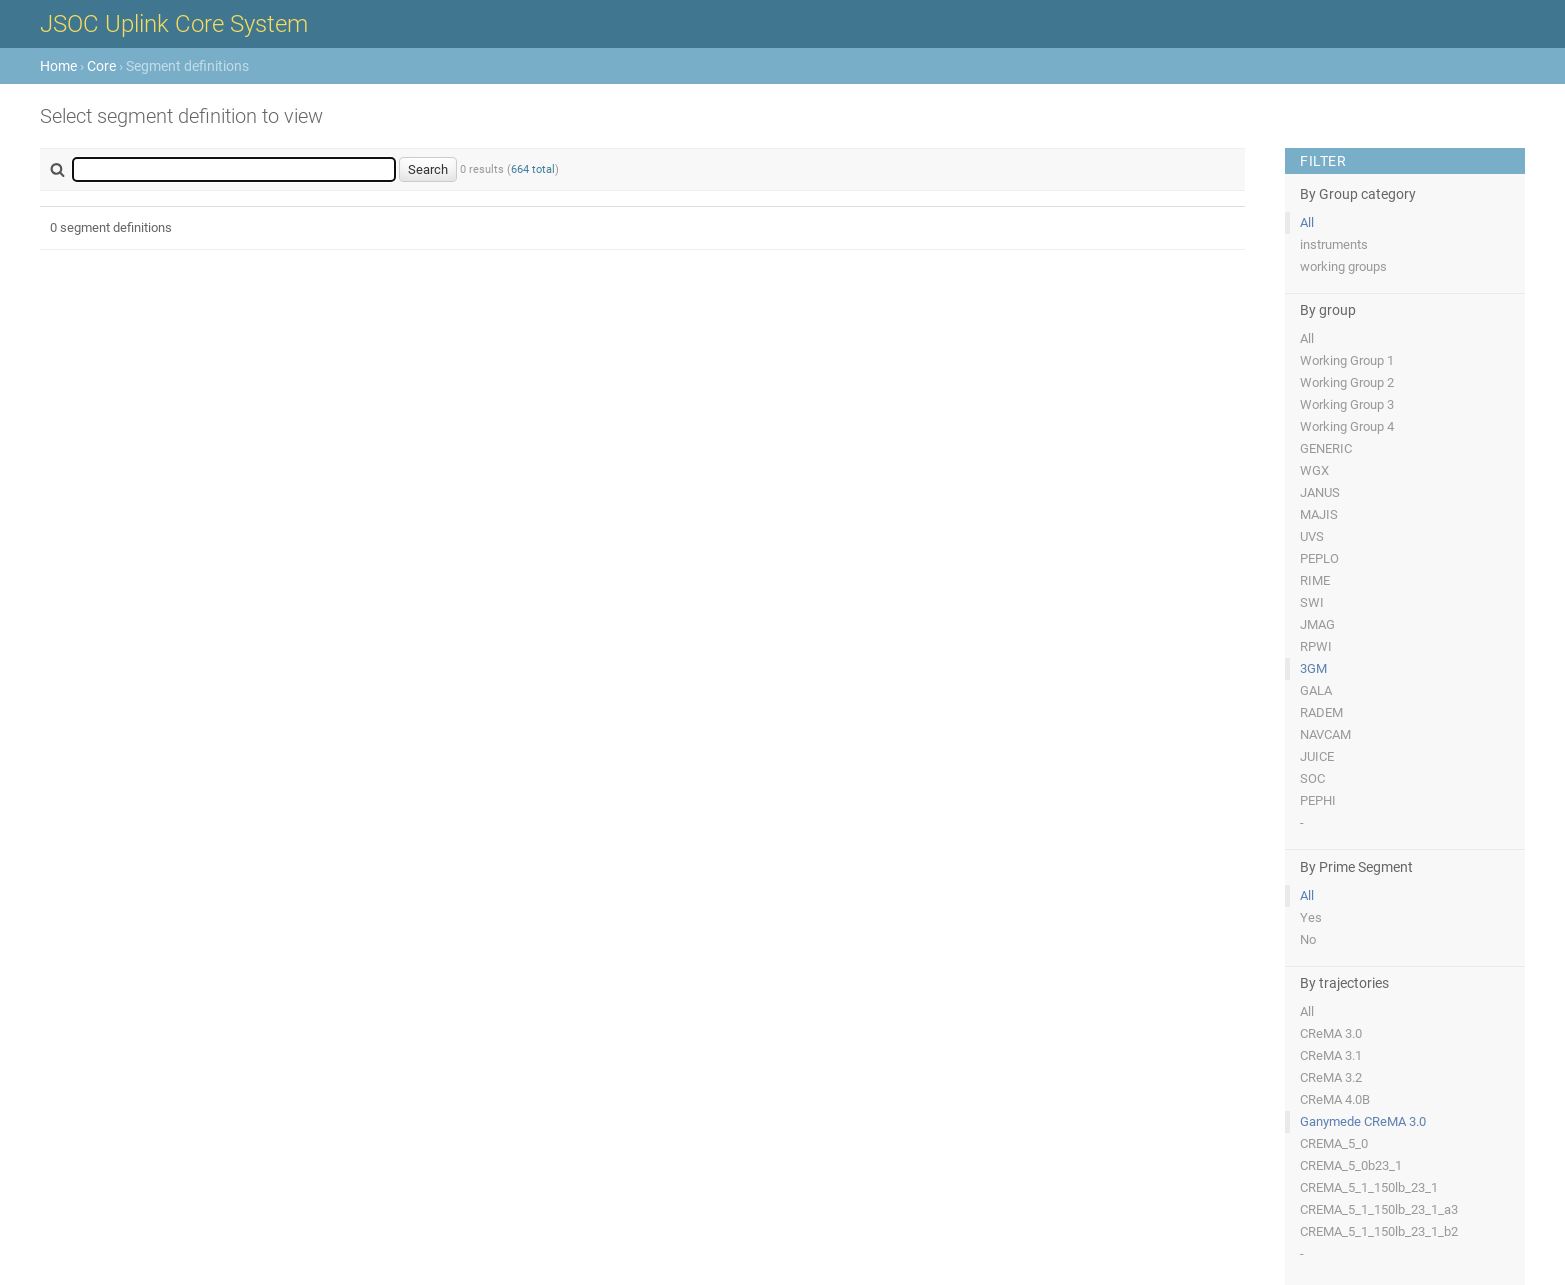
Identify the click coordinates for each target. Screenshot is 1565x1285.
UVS (1312, 536)
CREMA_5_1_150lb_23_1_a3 (1379, 1209)
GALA (1316, 690)
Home (58, 66)
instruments (1334, 244)
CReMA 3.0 (1331, 1033)
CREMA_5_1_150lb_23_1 (1369, 1187)
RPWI (1316, 646)
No (1308, 939)
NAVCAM (1325, 734)
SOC (1312, 778)
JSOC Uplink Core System (174, 24)
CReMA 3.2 (1331, 1077)
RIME (1315, 580)
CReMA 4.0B (1335, 1099)
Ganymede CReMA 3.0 (1363, 1121)
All (1307, 222)
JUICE (1317, 756)
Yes (1311, 917)
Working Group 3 (1347, 404)
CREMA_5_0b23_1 (1351, 1165)
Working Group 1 (1347, 360)
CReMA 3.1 (1331, 1055)
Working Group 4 (1347, 426)
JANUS (1320, 492)
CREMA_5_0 (1334, 1143)
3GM (1313, 668)
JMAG (1317, 624)
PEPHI (1318, 800)
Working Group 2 (1347, 382)
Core (101, 66)
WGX (1314, 470)
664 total (533, 169)
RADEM (1321, 712)
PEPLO (1319, 558)
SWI (1312, 602)
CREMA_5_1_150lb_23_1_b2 (1379, 1231)
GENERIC (1326, 448)
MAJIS (1319, 514)
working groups (1343, 266)
